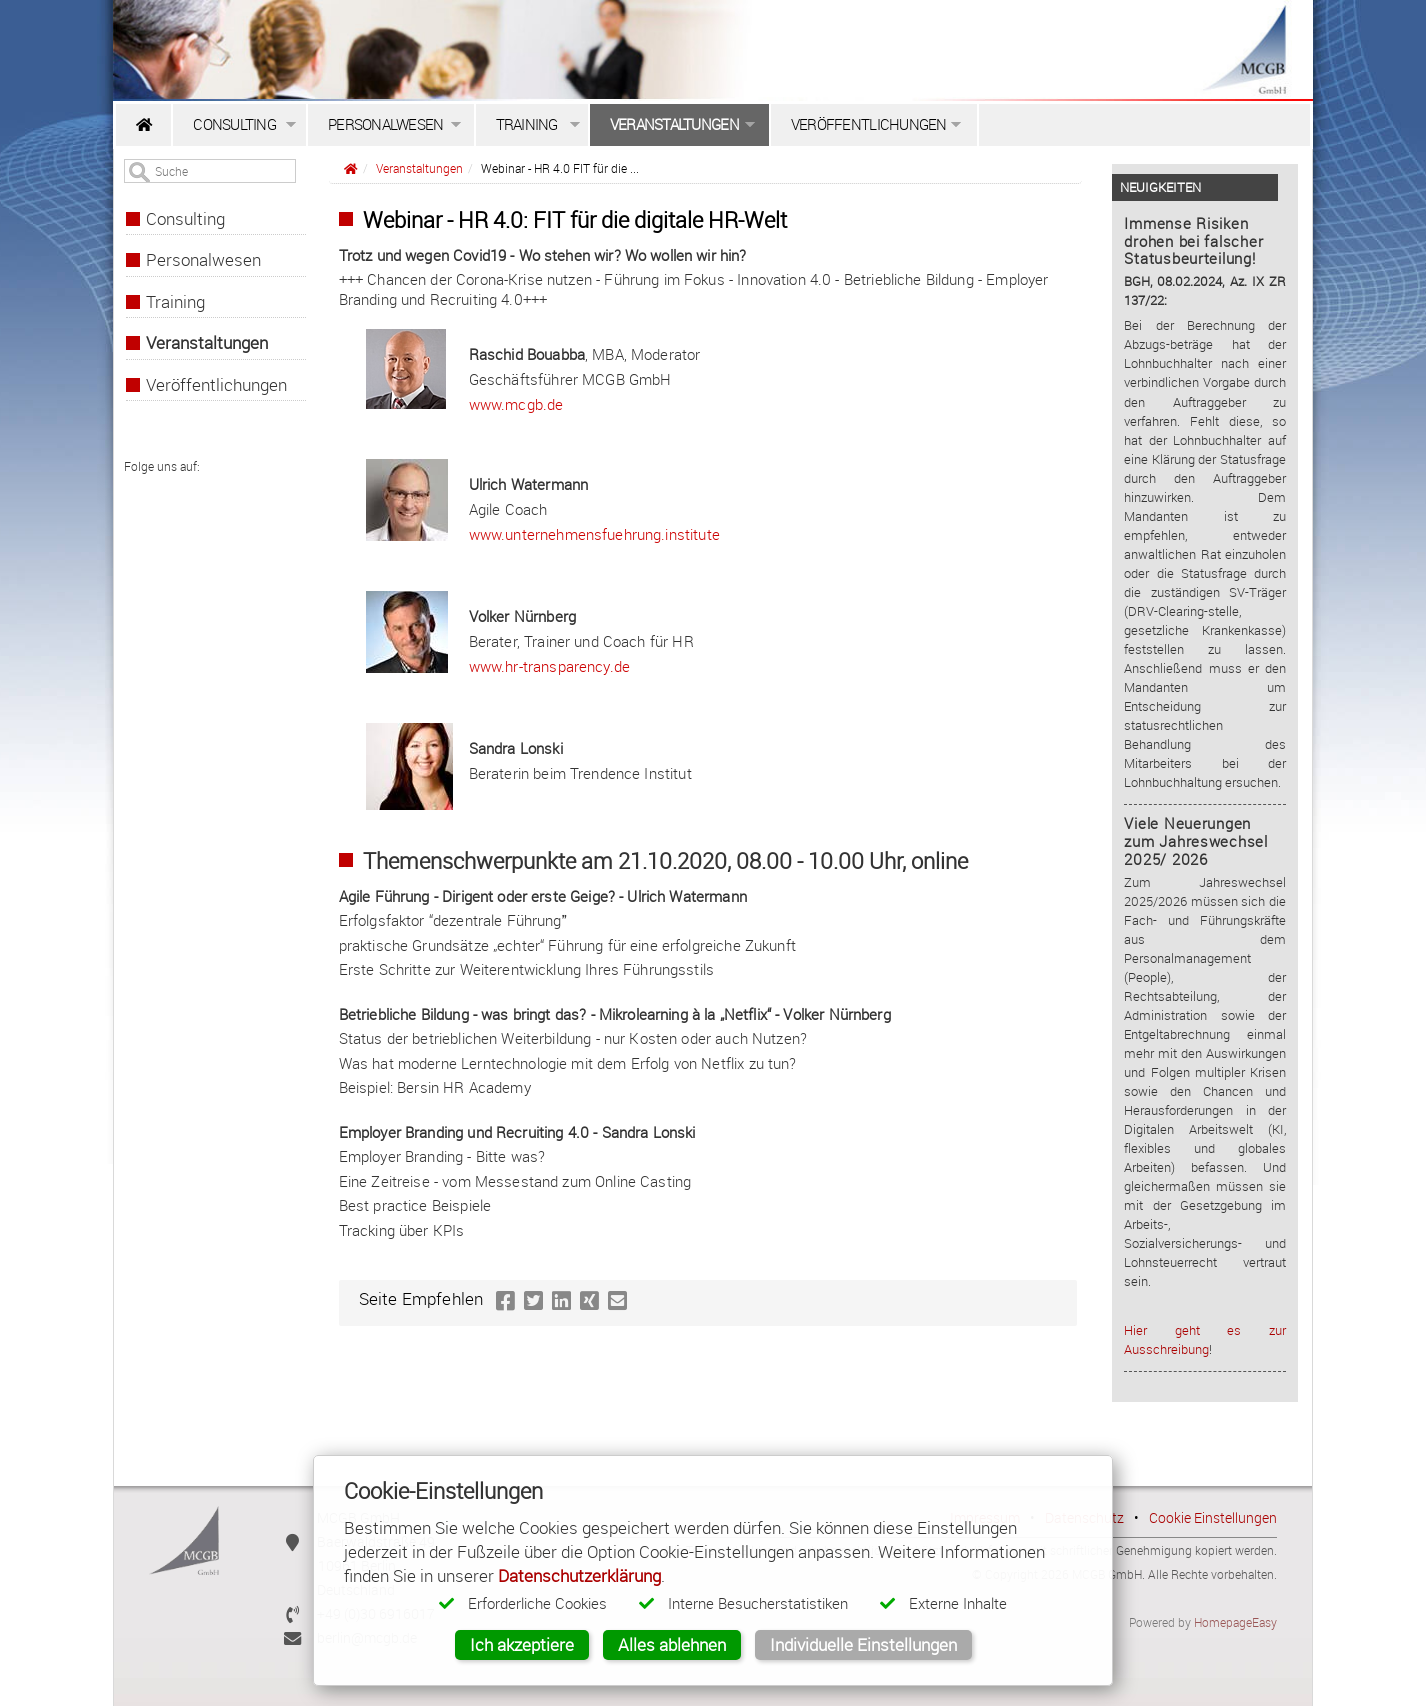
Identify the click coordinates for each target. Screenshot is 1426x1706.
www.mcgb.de (516, 404)
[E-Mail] (293, 1637)
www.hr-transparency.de (549, 666)
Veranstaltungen (419, 168)
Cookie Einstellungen (1213, 1517)
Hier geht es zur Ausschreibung (1205, 1339)
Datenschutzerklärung (579, 1575)
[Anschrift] (293, 1541)
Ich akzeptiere (522, 1644)
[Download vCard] (293, 1517)
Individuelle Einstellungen (863, 1644)
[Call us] (293, 1613)
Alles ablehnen (672, 1644)
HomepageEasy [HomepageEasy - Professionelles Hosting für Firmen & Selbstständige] (1235, 1622)
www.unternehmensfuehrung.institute (594, 534)
